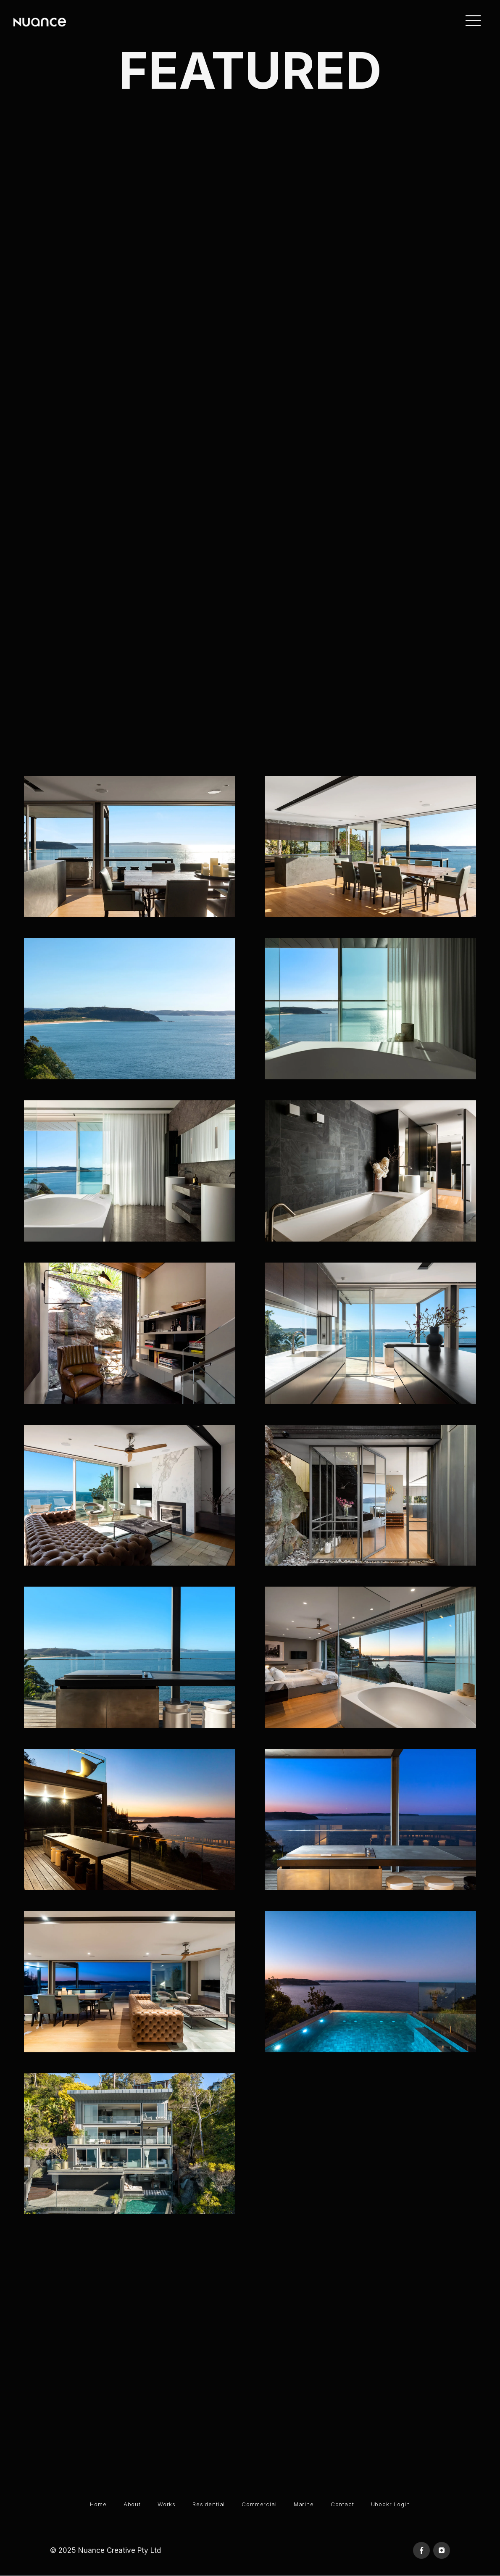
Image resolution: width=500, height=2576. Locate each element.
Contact (342, 2504)
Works (167, 2504)
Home (98, 2504)
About (132, 2504)
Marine (304, 2504)
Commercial (259, 2504)
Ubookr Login (390, 2504)
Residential (208, 2504)
